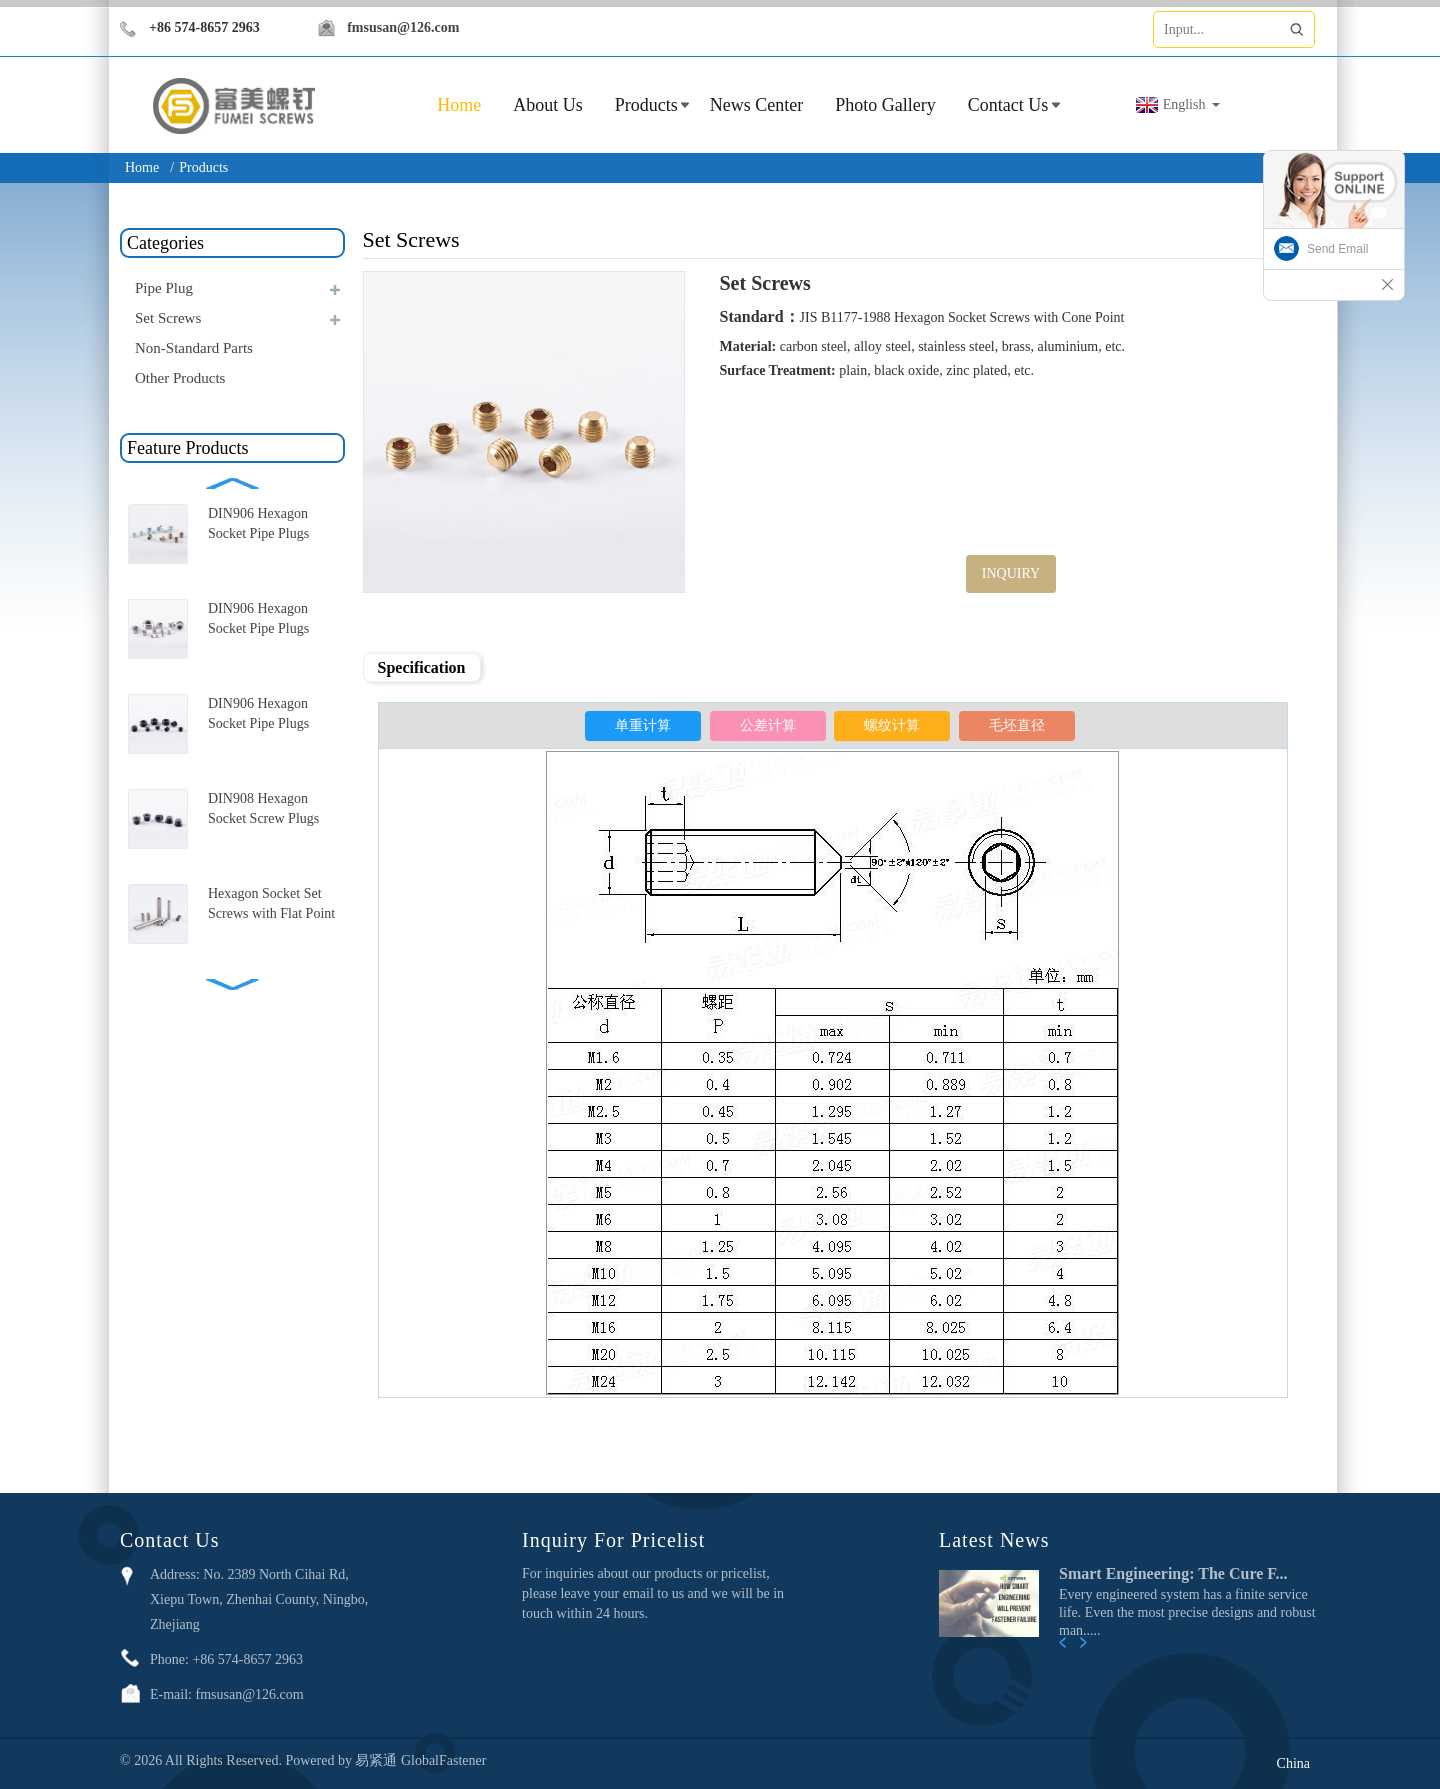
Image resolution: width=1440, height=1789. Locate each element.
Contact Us (1008, 105)
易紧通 (378, 1760)
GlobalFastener (444, 1760)
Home (142, 167)
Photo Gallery (885, 105)
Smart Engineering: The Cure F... (1173, 1573)
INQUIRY (1011, 573)
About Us (548, 105)
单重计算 (643, 725)
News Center (756, 105)
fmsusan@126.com (403, 27)
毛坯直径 (1017, 725)
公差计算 (768, 725)
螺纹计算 (892, 725)
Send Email (1337, 249)
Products (646, 105)
